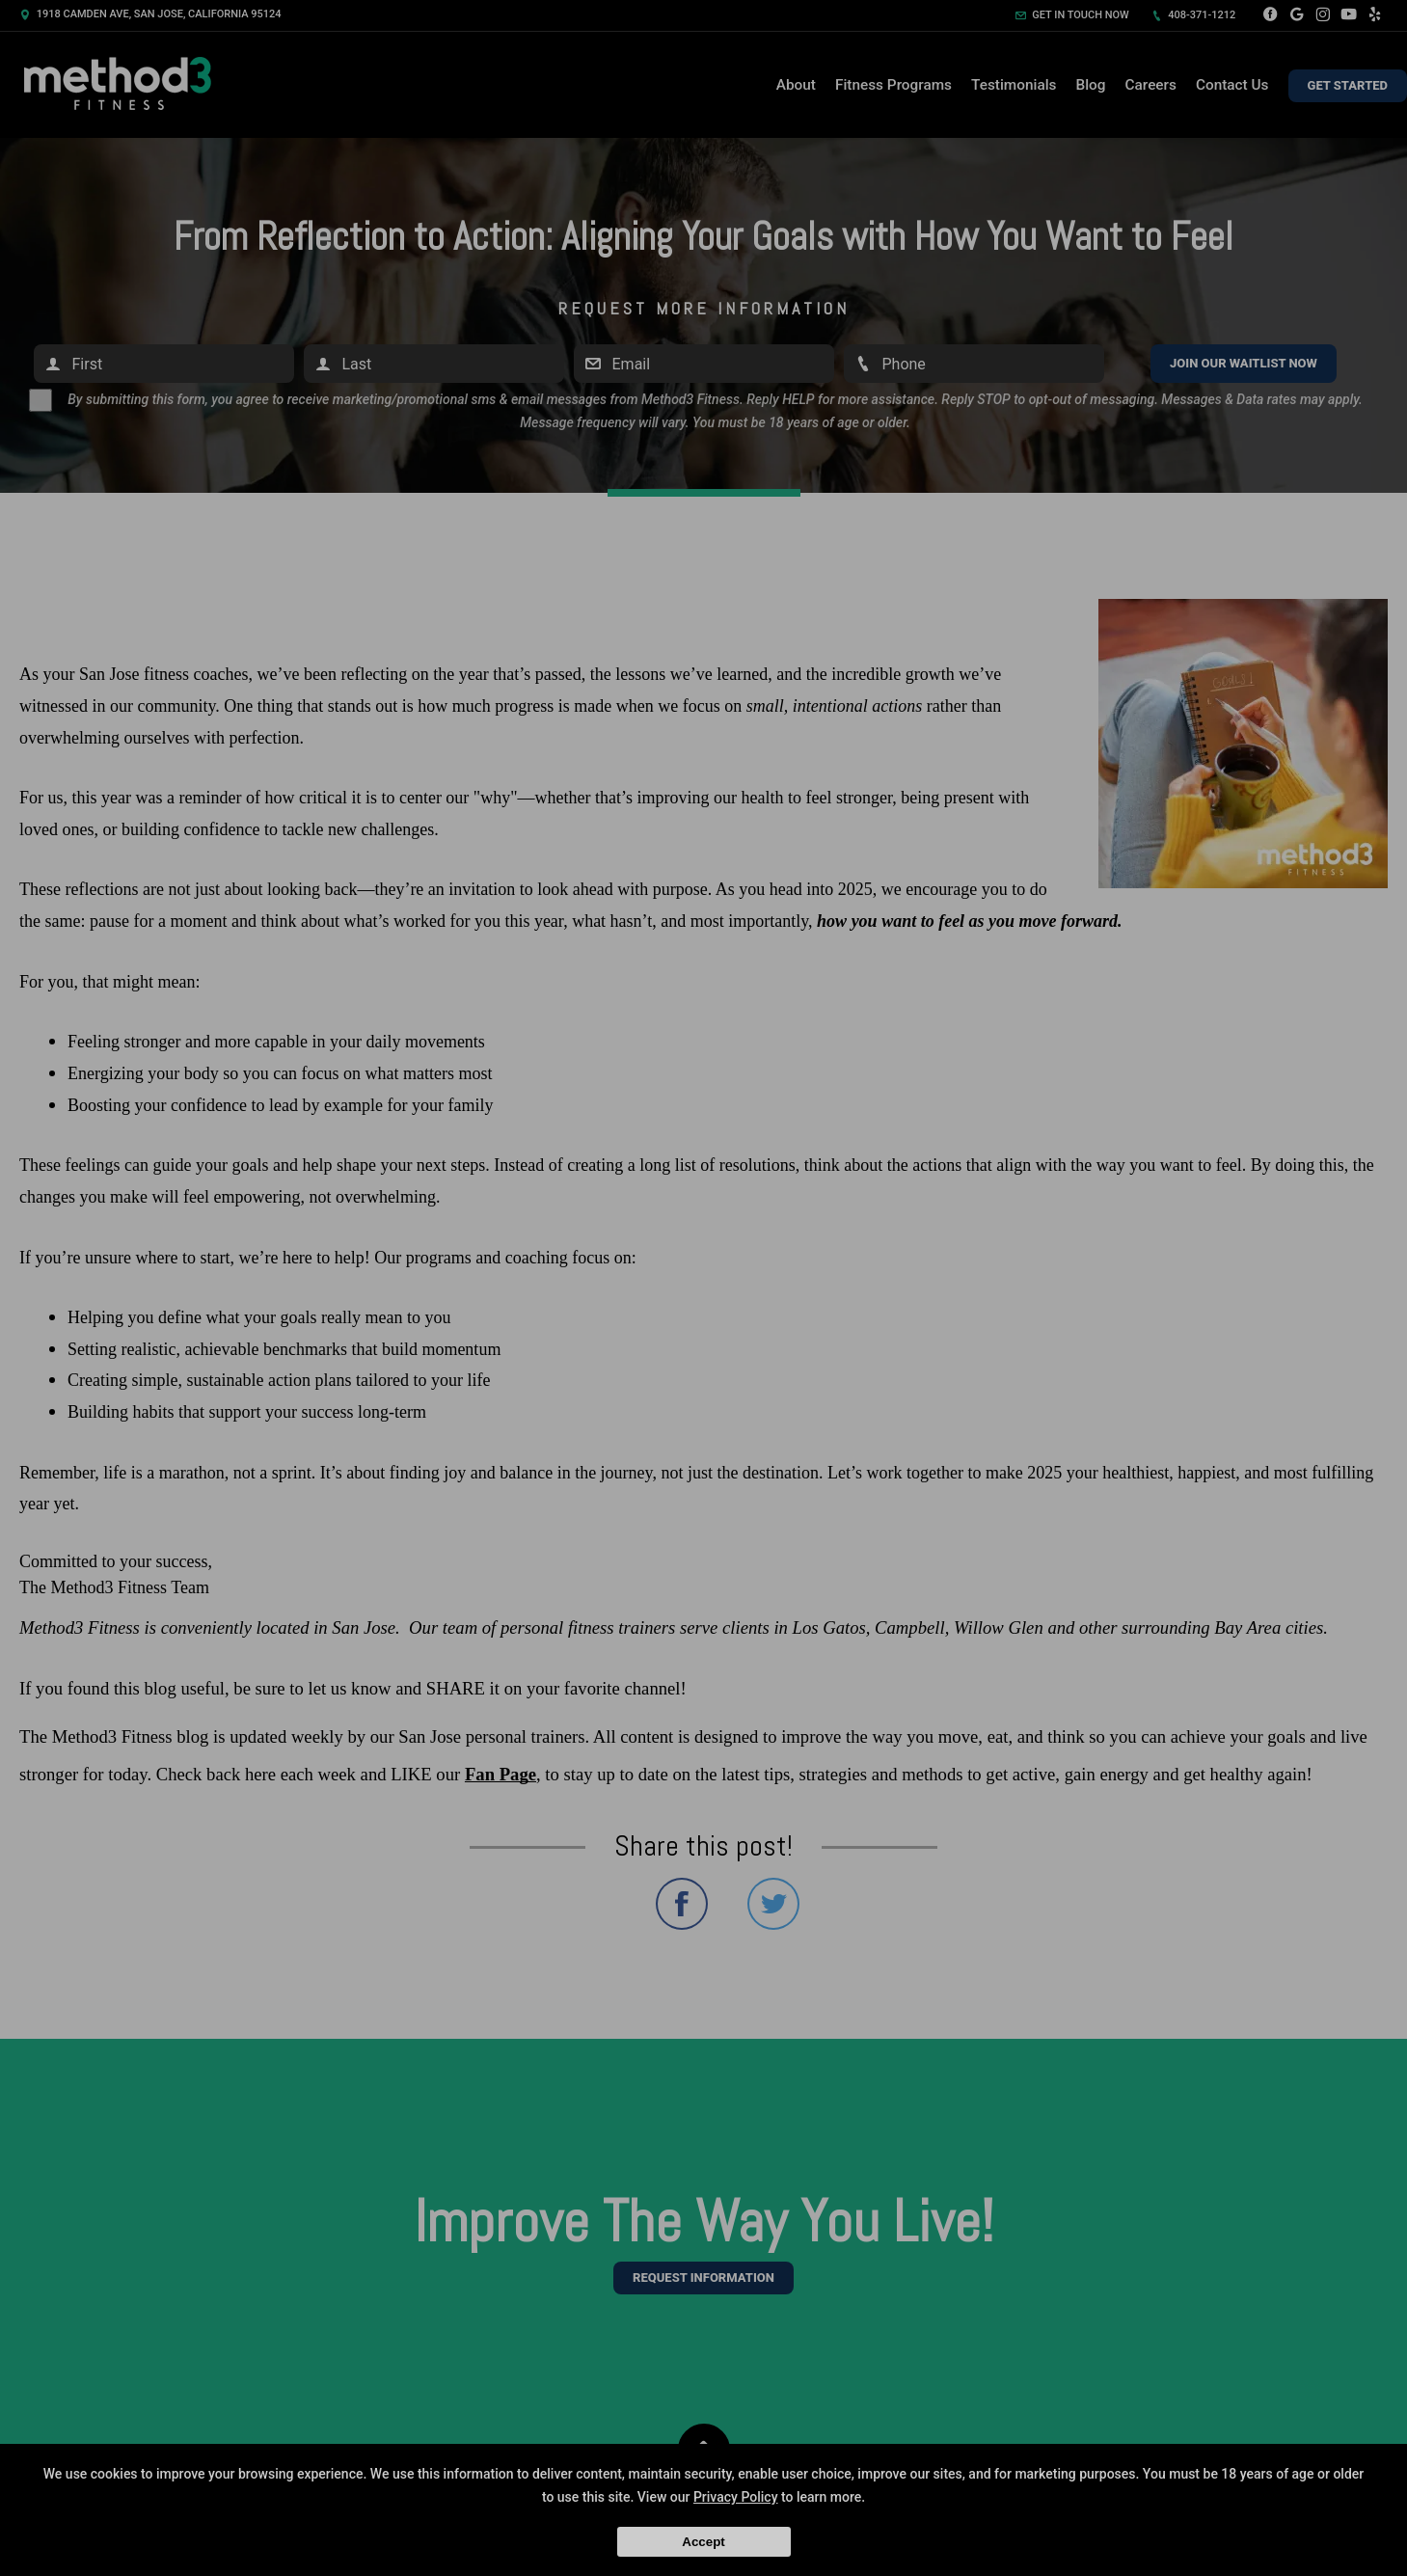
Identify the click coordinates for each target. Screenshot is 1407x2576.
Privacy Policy (735, 2497)
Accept (703, 2542)
